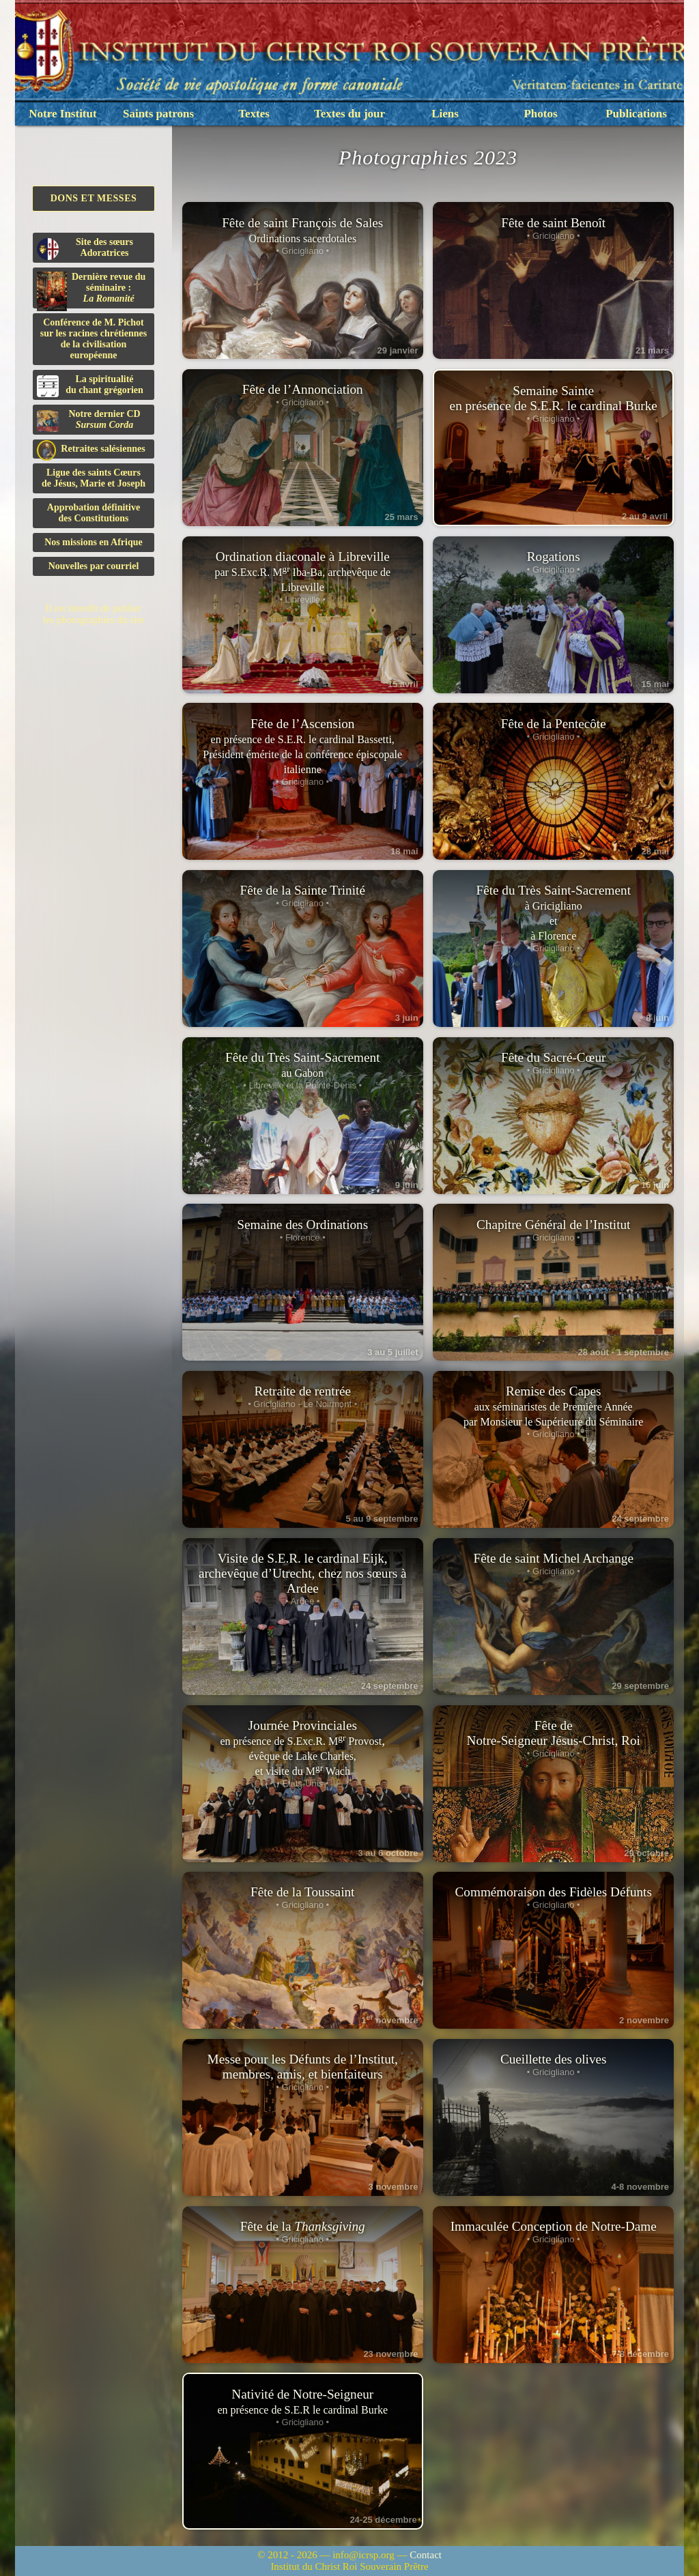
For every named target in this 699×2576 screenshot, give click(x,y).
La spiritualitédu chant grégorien (90, 385)
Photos (540, 113)
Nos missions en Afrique (93, 542)
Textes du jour (349, 113)
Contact (426, 2554)
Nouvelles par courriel (93, 566)
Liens (445, 113)
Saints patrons (158, 113)
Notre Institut (62, 113)
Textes (254, 113)
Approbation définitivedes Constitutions (93, 512)
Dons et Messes (94, 198)
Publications (636, 113)
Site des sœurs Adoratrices (85, 248)
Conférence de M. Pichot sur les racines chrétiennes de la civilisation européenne (93, 338)
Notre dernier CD (89, 420)
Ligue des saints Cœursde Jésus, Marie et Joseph (93, 478)
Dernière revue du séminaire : (91, 290)
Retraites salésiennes (91, 449)
